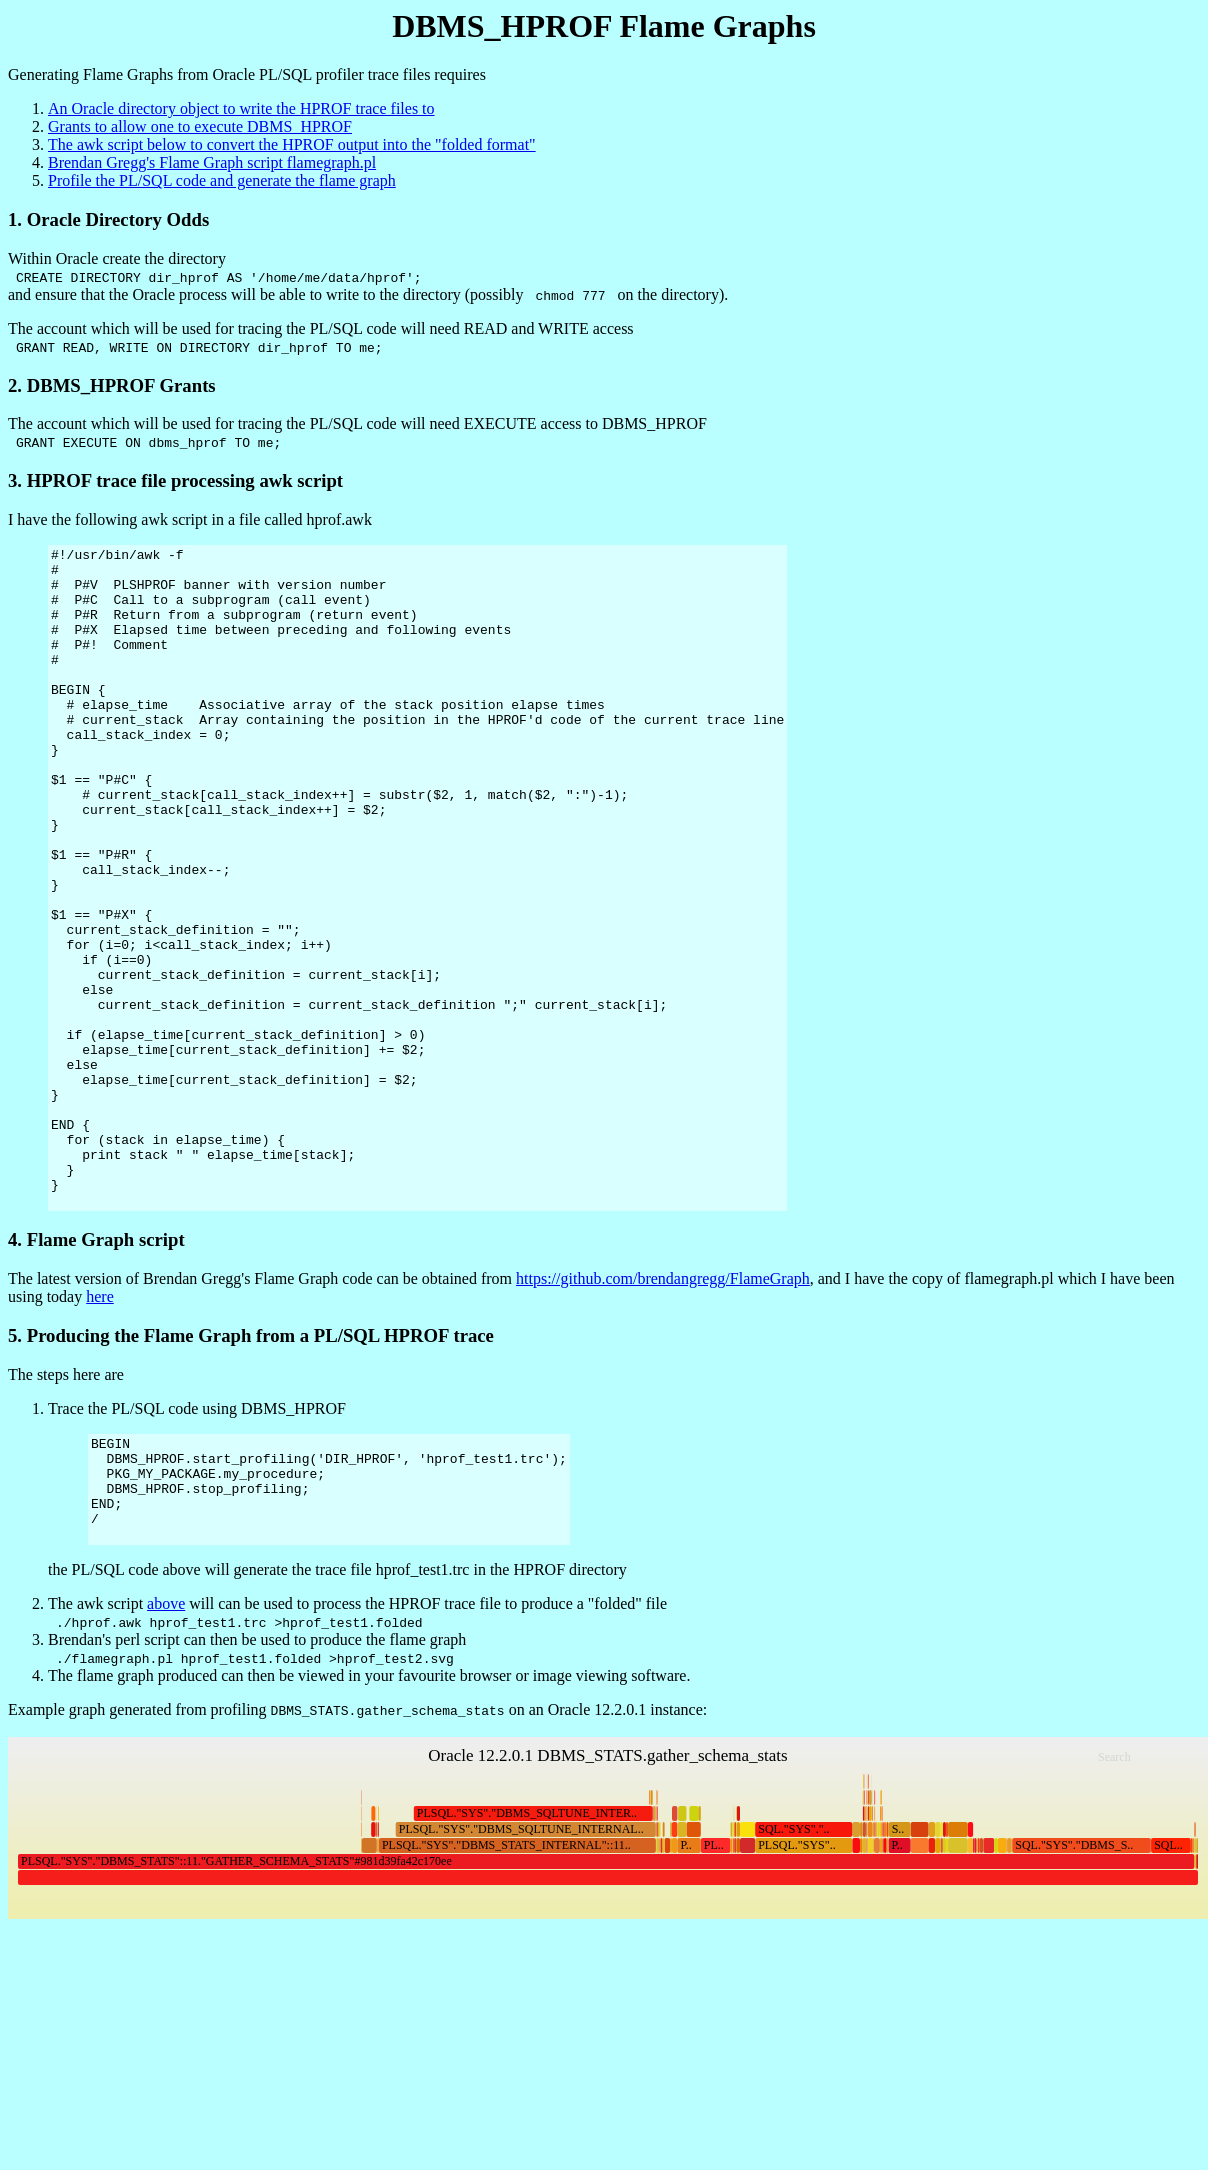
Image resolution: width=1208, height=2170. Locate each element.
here (100, 1428)
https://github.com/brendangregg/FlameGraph (663, 1410)
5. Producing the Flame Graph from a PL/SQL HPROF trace (251, 1467)
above (166, 1756)
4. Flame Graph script (96, 1371)
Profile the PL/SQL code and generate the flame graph (222, 180)
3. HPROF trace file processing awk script (175, 480)
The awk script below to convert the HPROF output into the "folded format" (292, 144)
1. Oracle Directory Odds (108, 219)
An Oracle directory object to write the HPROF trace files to (241, 108)
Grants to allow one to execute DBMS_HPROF (200, 126)
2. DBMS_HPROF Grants (112, 385)
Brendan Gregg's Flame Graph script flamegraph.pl (212, 162)
